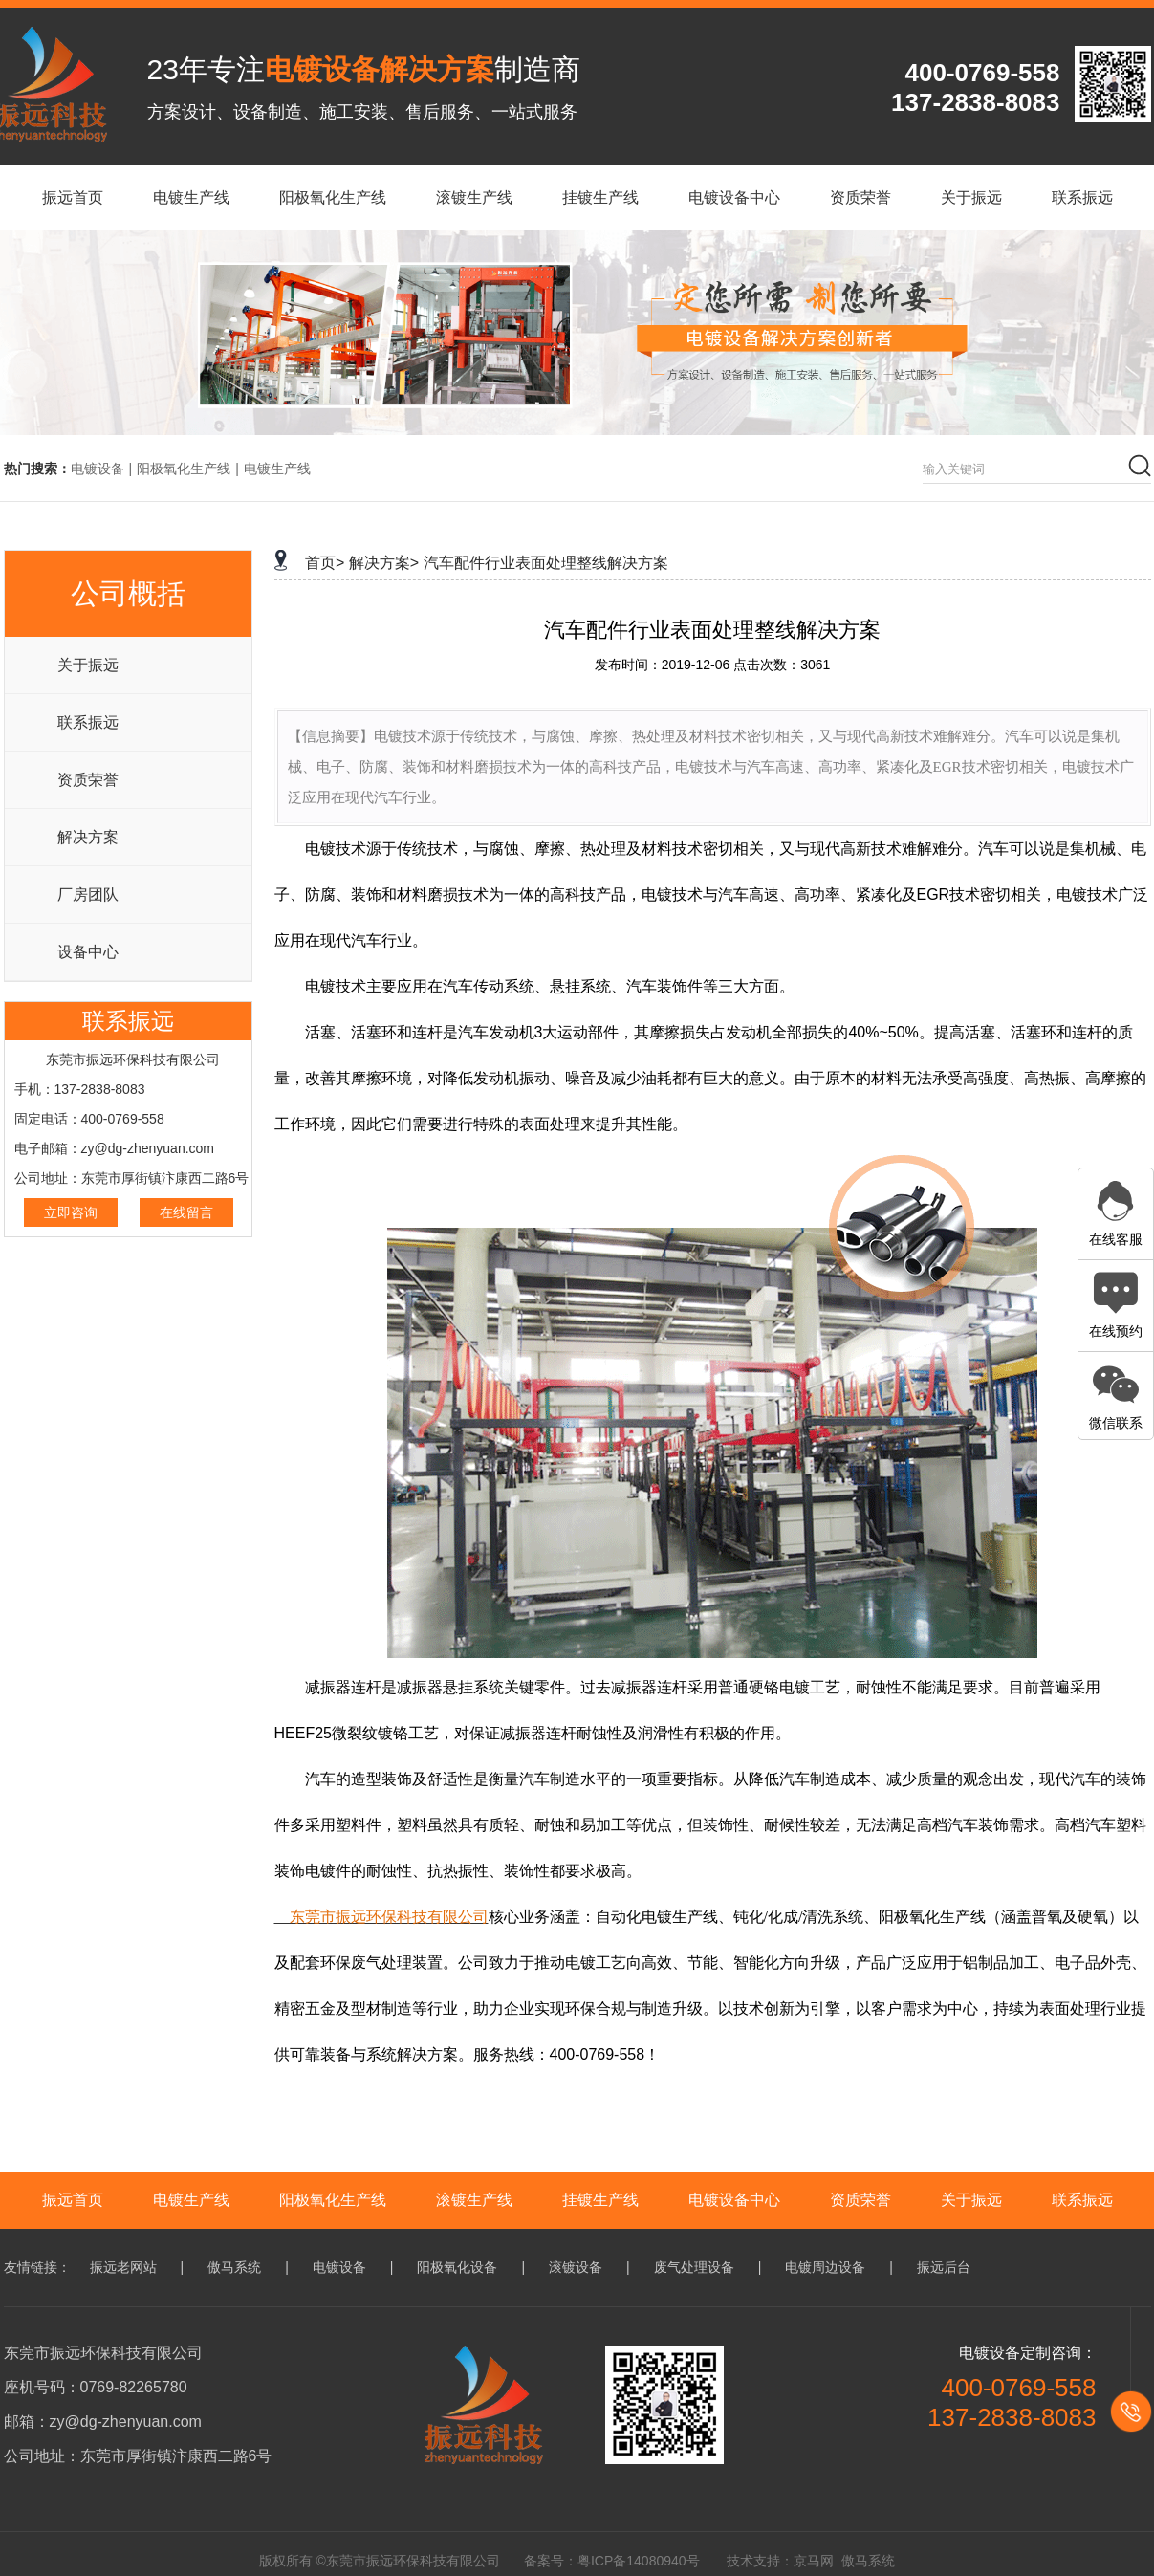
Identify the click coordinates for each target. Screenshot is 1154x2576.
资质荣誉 (88, 780)
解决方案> (384, 563)
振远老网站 (123, 2267)
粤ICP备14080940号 (638, 2560)
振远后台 (943, 2267)
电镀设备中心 (734, 2200)
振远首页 (72, 2200)
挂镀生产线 (600, 2200)
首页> (324, 563)
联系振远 (88, 722)
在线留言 (186, 1212)
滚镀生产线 (474, 2200)
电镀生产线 (277, 468)
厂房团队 (88, 894)
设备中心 (88, 952)
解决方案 (88, 837)
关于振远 (88, 665)
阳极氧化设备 (457, 2267)
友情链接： (37, 2267)
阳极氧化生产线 (183, 468)
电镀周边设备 (825, 2267)
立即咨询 (71, 1212)
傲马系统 (234, 2267)
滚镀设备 (575, 2267)
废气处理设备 (694, 2267)
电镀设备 (97, 468)
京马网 (814, 2560)
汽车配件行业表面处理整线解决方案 (546, 563)
